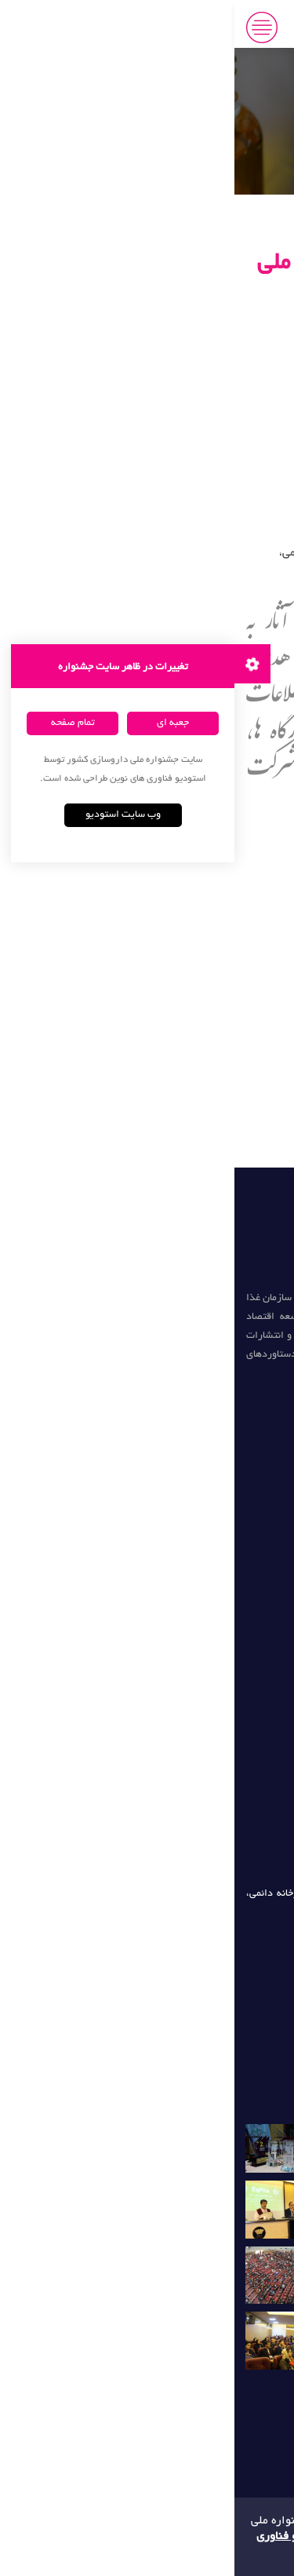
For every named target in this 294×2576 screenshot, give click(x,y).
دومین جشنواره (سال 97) (229, 1392)
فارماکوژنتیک (243, 1700)
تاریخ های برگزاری (211, 941)
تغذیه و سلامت (239, 1563)
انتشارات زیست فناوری (221, 1590)
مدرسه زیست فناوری (226, 1617)
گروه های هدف (218, 994)
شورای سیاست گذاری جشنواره (172, 1073)
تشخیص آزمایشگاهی (227, 1755)
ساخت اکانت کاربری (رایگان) (182, 1021)
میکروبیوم (249, 1727)
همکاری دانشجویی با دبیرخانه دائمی (161, 1100)
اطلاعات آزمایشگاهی (229, 1782)
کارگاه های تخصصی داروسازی (181, 1047)
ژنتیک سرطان (242, 1672)
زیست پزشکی (241, 1645)
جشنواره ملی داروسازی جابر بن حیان (187, 27)
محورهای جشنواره (213, 967)
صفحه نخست (222, 915)
